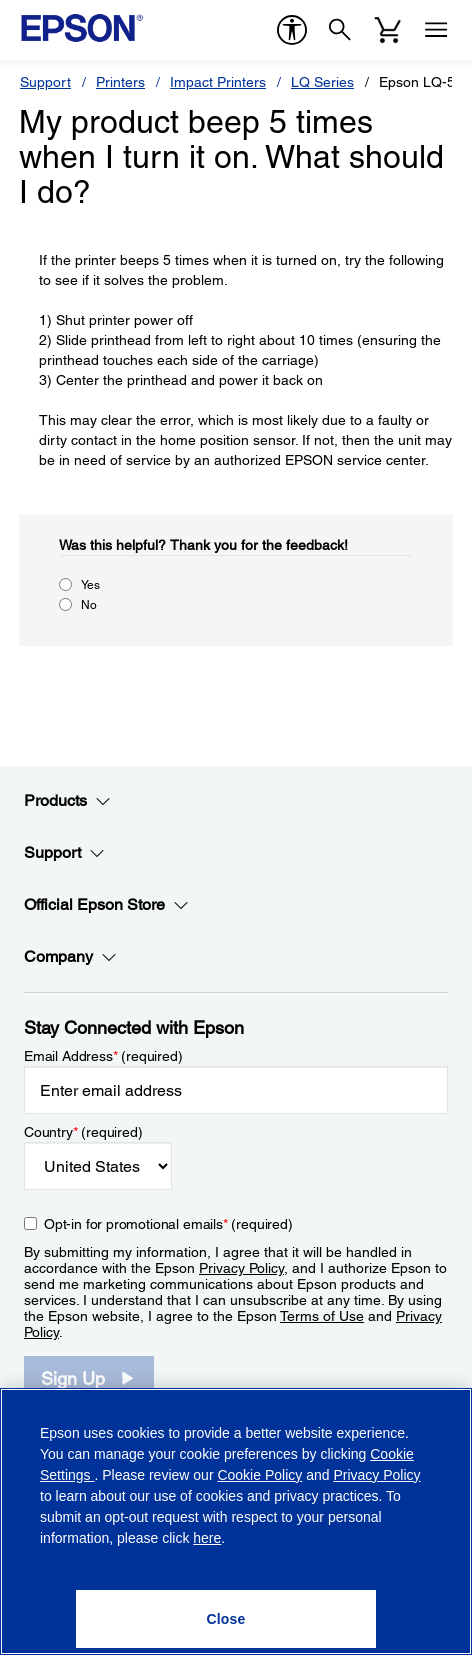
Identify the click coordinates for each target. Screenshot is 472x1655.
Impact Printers (218, 82)
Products (67, 801)
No (89, 605)
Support (45, 82)
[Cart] (388, 30)
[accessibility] (292, 30)
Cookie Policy (259, 1475)
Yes (90, 585)
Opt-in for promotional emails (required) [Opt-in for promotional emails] (168, 1224)
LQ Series (322, 82)
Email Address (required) (103, 1056)
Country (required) (83, 1132)
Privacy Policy (241, 1268)
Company (70, 957)
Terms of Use (322, 1316)
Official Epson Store (106, 905)
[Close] (226, 1619)
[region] (236, 1521)
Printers (120, 82)
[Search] (340, 30)
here (207, 1538)
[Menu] (436, 30)
